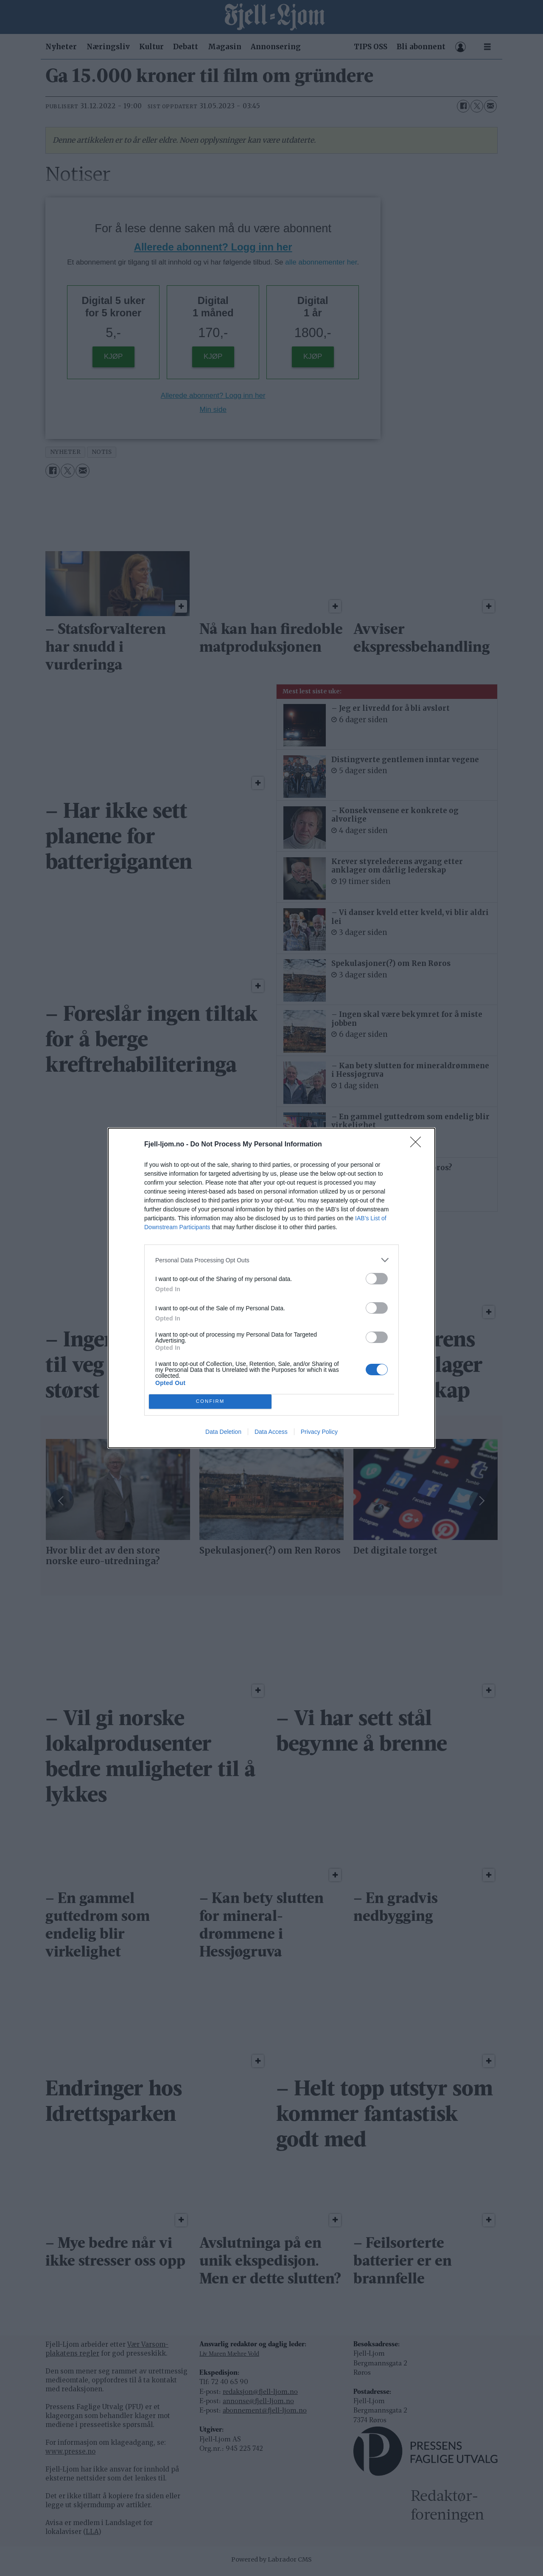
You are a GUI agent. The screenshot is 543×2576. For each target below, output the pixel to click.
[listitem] (271, 1260)
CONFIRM (210, 1402)
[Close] (418, 1145)
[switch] (377, 1278)
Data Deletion (223, 1431)
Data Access (271, 1431)
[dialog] (271, 1288)
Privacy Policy (319, 1431)
